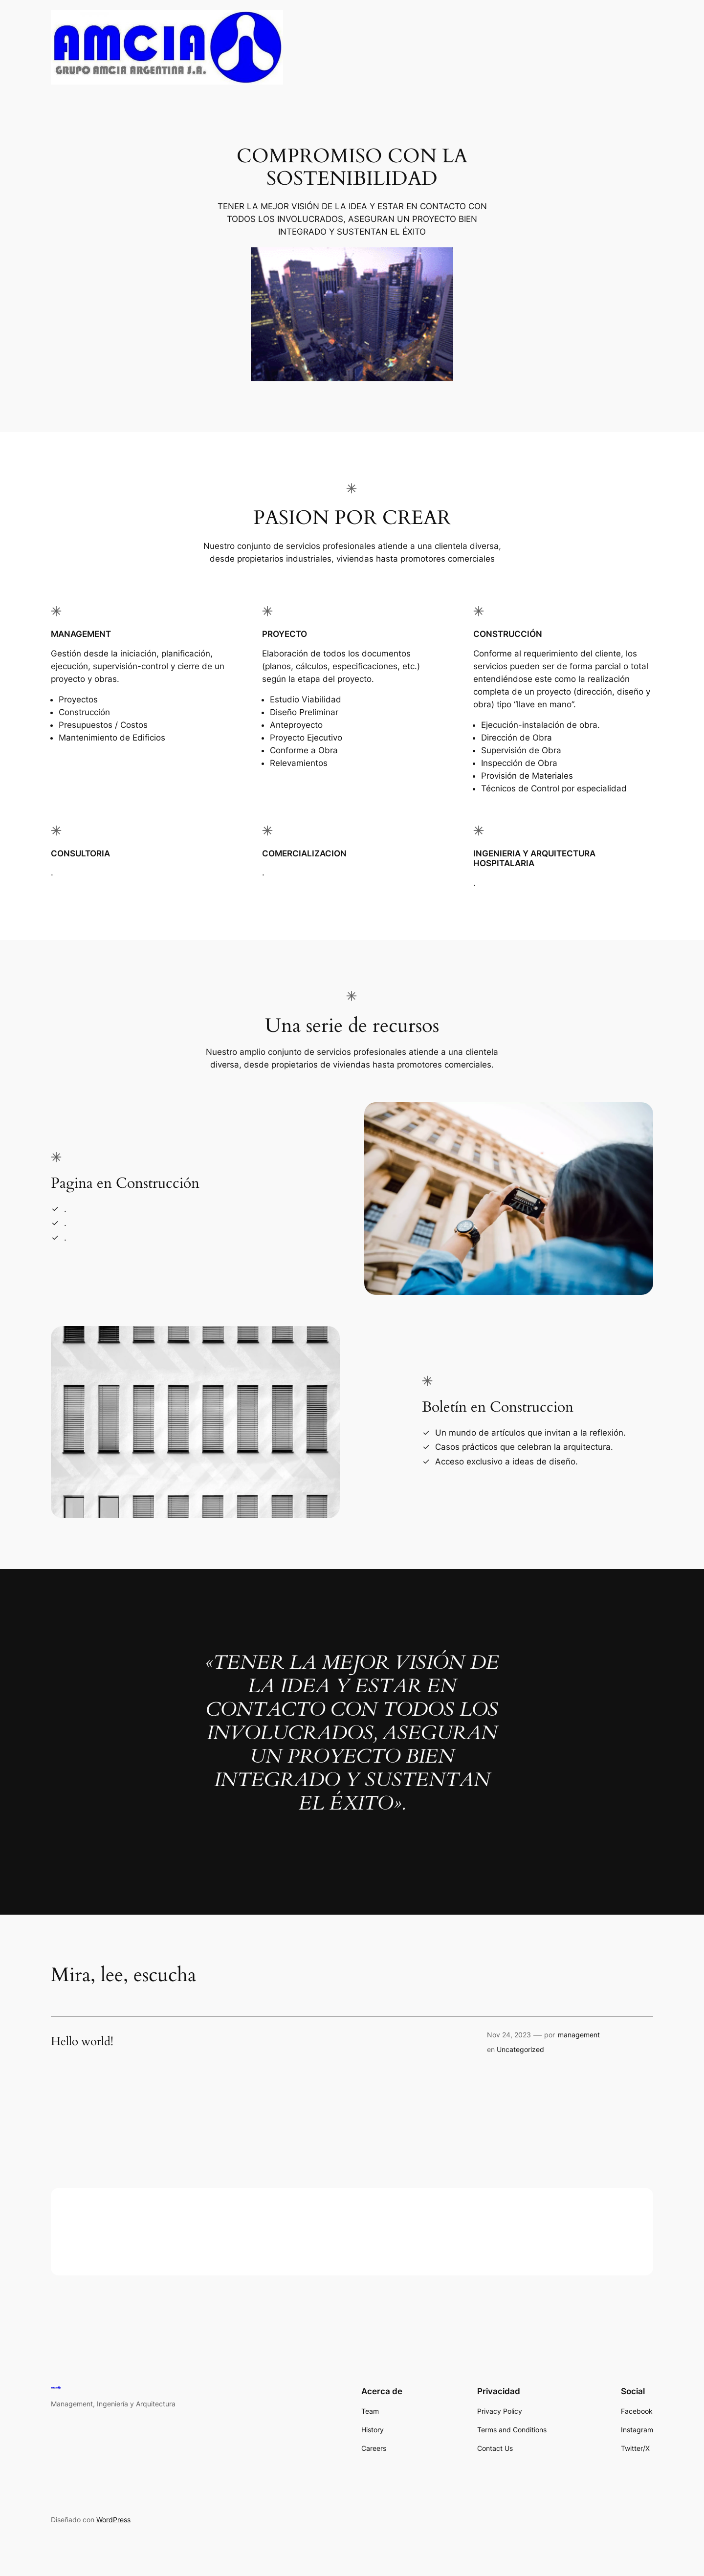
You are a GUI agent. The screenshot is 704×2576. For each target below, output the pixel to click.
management (579, 2034)
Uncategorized (520, 2049)
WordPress (113, 2519)
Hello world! (82, 2041)
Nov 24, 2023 (509, 2034)
